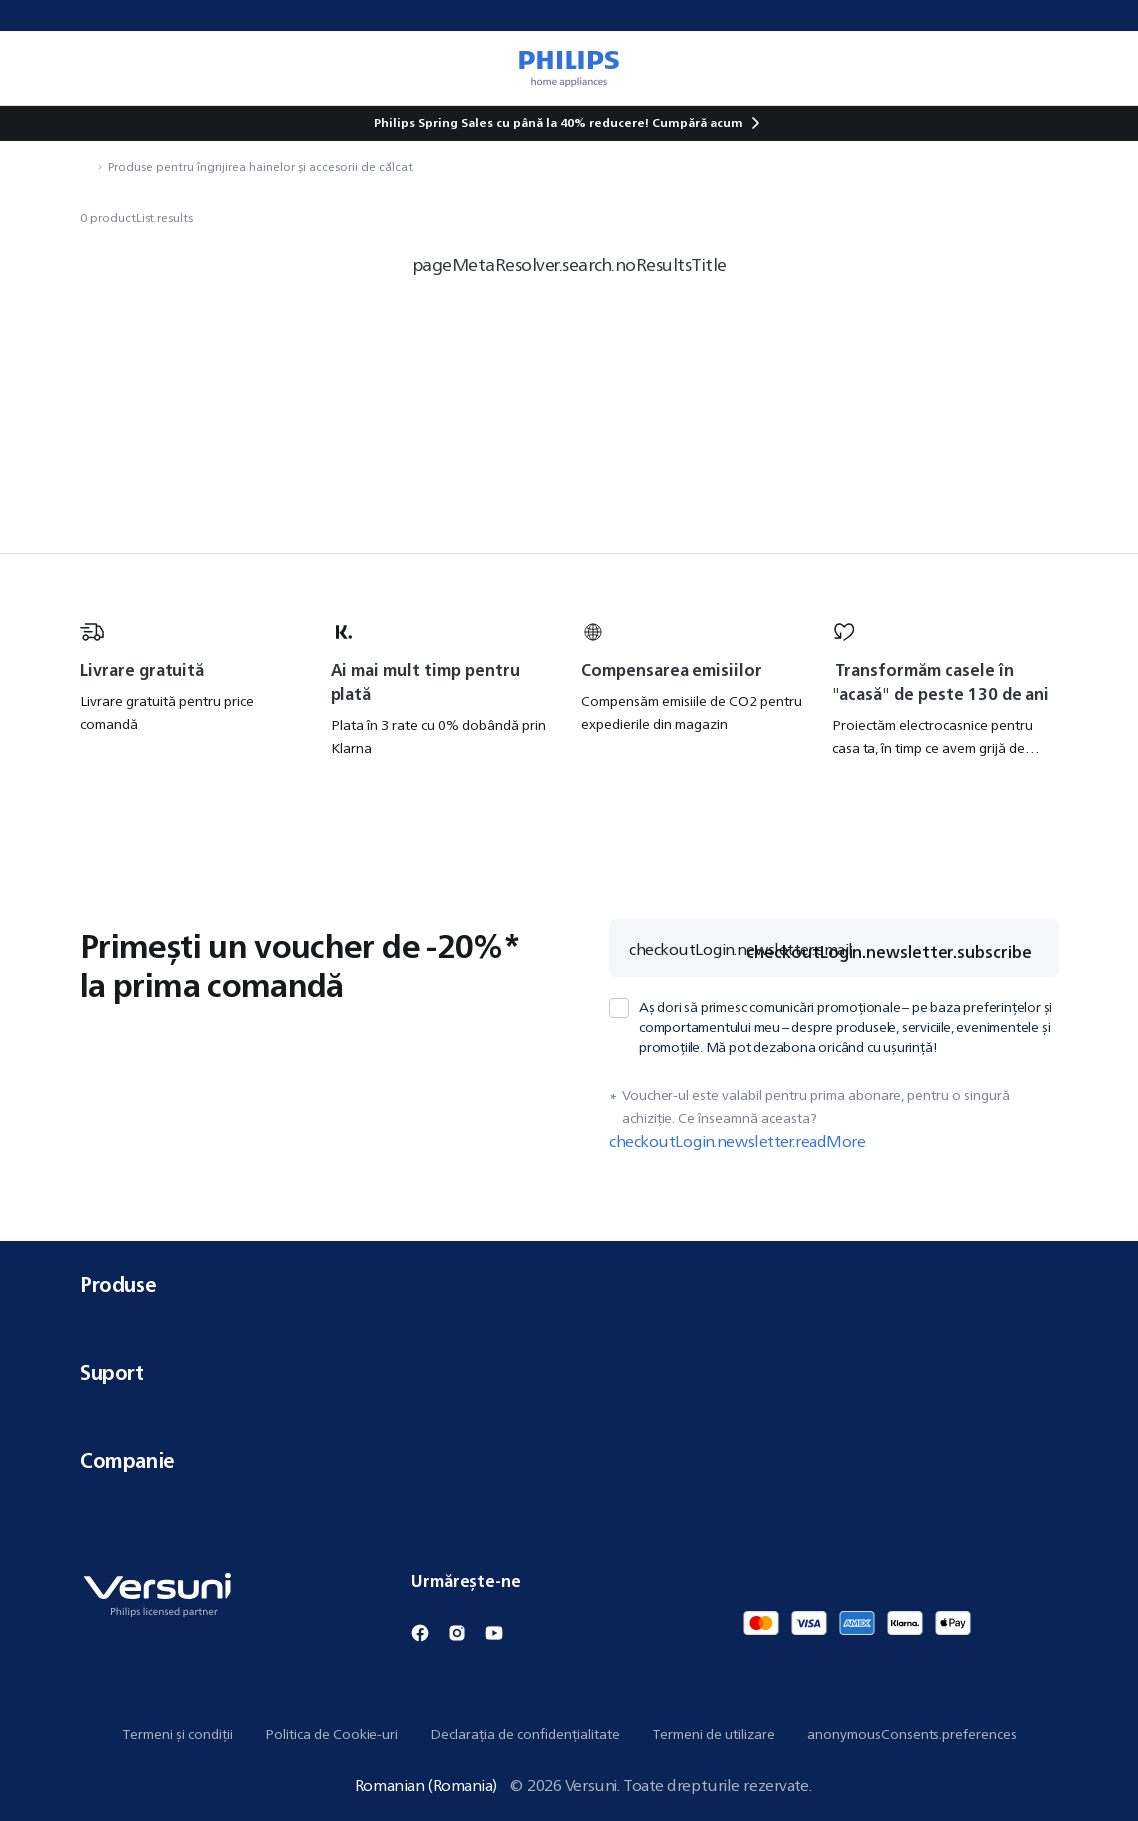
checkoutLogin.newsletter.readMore (737, 1141)
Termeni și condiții (177, 1734)
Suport (569, 1372)
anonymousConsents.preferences (912, 1734)
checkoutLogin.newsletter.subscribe (889, 952)
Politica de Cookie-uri (331, 1734)
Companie (569, 1460)
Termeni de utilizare (713, 1734)
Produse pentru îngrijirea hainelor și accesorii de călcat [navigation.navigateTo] (260, 166)
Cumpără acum (697, 122)
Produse (569, 1284)
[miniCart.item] (1094, 68)
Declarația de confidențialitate (525, 1734)
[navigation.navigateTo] (86, 166)
